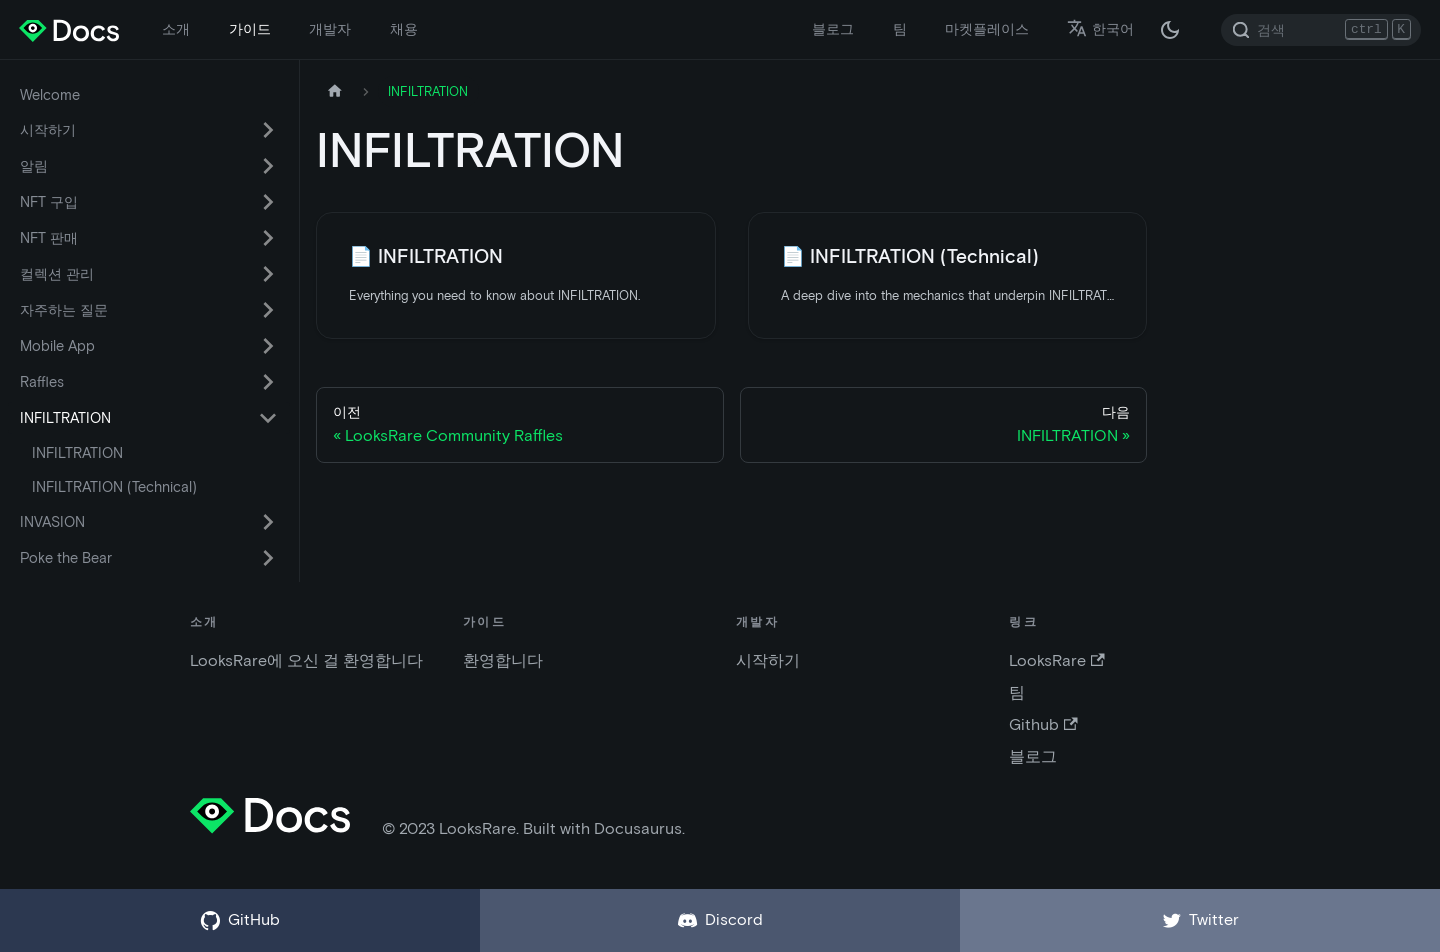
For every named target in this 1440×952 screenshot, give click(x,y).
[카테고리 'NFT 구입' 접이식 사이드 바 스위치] (268, 202)
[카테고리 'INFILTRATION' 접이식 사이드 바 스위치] (268, 418)
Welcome (50, 95)
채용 (404, 29)
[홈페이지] (335, 91)
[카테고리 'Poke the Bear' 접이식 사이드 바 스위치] (268, 558)
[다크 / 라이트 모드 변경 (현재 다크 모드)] (1170, 30)
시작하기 (48, 130)
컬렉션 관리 (57, 274)
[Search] (1321, 30)
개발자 (330, 29)
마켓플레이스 (987, 29)
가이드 (250, 29)
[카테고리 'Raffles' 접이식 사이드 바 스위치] (268, 382)
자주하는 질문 (64, 310)
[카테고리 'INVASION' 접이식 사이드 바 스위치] (268, 522)
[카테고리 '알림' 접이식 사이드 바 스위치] (268, 166)
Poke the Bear (66, 558)
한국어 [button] (1100, 29)
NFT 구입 (49, 202)
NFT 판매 (49, 238)
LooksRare (1056, 660)
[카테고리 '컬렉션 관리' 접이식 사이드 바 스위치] (268, 274)
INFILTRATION (65, 418)
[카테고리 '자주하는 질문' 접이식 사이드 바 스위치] (268, 310)
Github (1043, 724)
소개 (176, 29)
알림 (34, 166)
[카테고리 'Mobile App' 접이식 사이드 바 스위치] (268, 346)
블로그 (833, 29)
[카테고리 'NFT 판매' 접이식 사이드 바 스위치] (268, 238)
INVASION (52, 522)
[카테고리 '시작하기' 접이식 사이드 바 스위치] (268, 130)
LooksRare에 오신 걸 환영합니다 (306, 660)
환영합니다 (503, 660)
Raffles (42, 382)
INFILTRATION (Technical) (114, 487)
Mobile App (57, 346)
